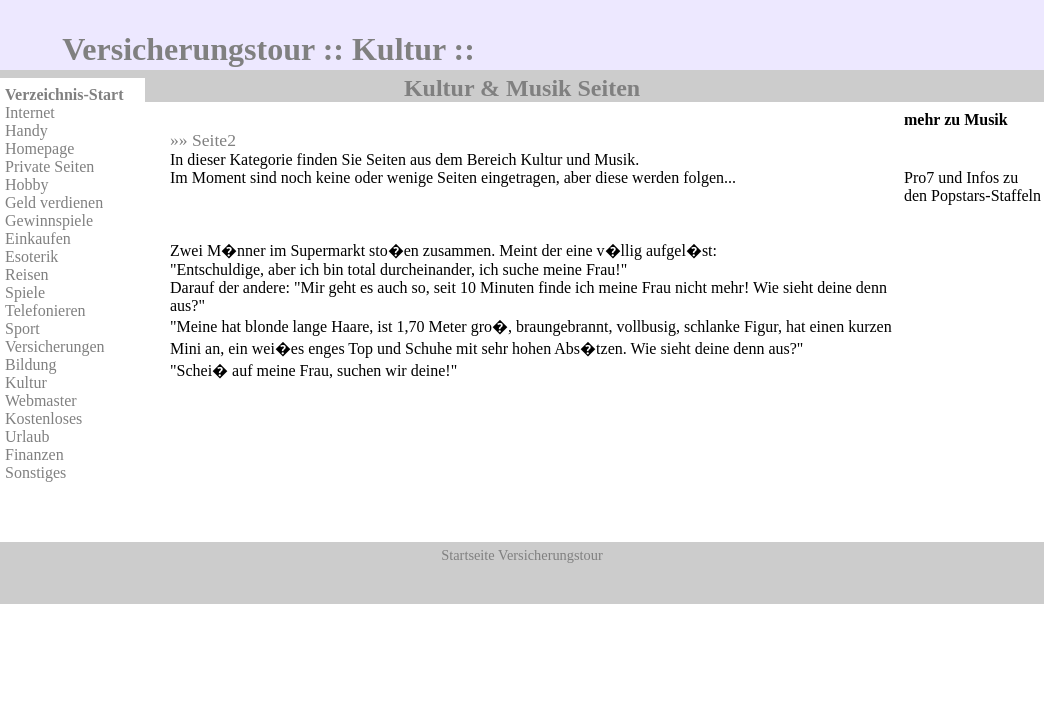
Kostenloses (43, 418)
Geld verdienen (54, 202)
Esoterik (31, 256)
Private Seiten (49, 166)
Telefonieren (45, 310)
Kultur (26, 382)
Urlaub (27, 436)
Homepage (39, 148)
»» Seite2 (203, 140)
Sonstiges (35, 472)
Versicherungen (55, 346)
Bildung (31, 364)
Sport (22, 328)
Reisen (27, 274)
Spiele (25, 292)
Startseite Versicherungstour (522, 555)
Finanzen (34, 454)
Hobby (27, 184)
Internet (30, 112)
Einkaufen (38, 238)
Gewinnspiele (49, 220)
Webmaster (41, 400)
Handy (26, 130)
